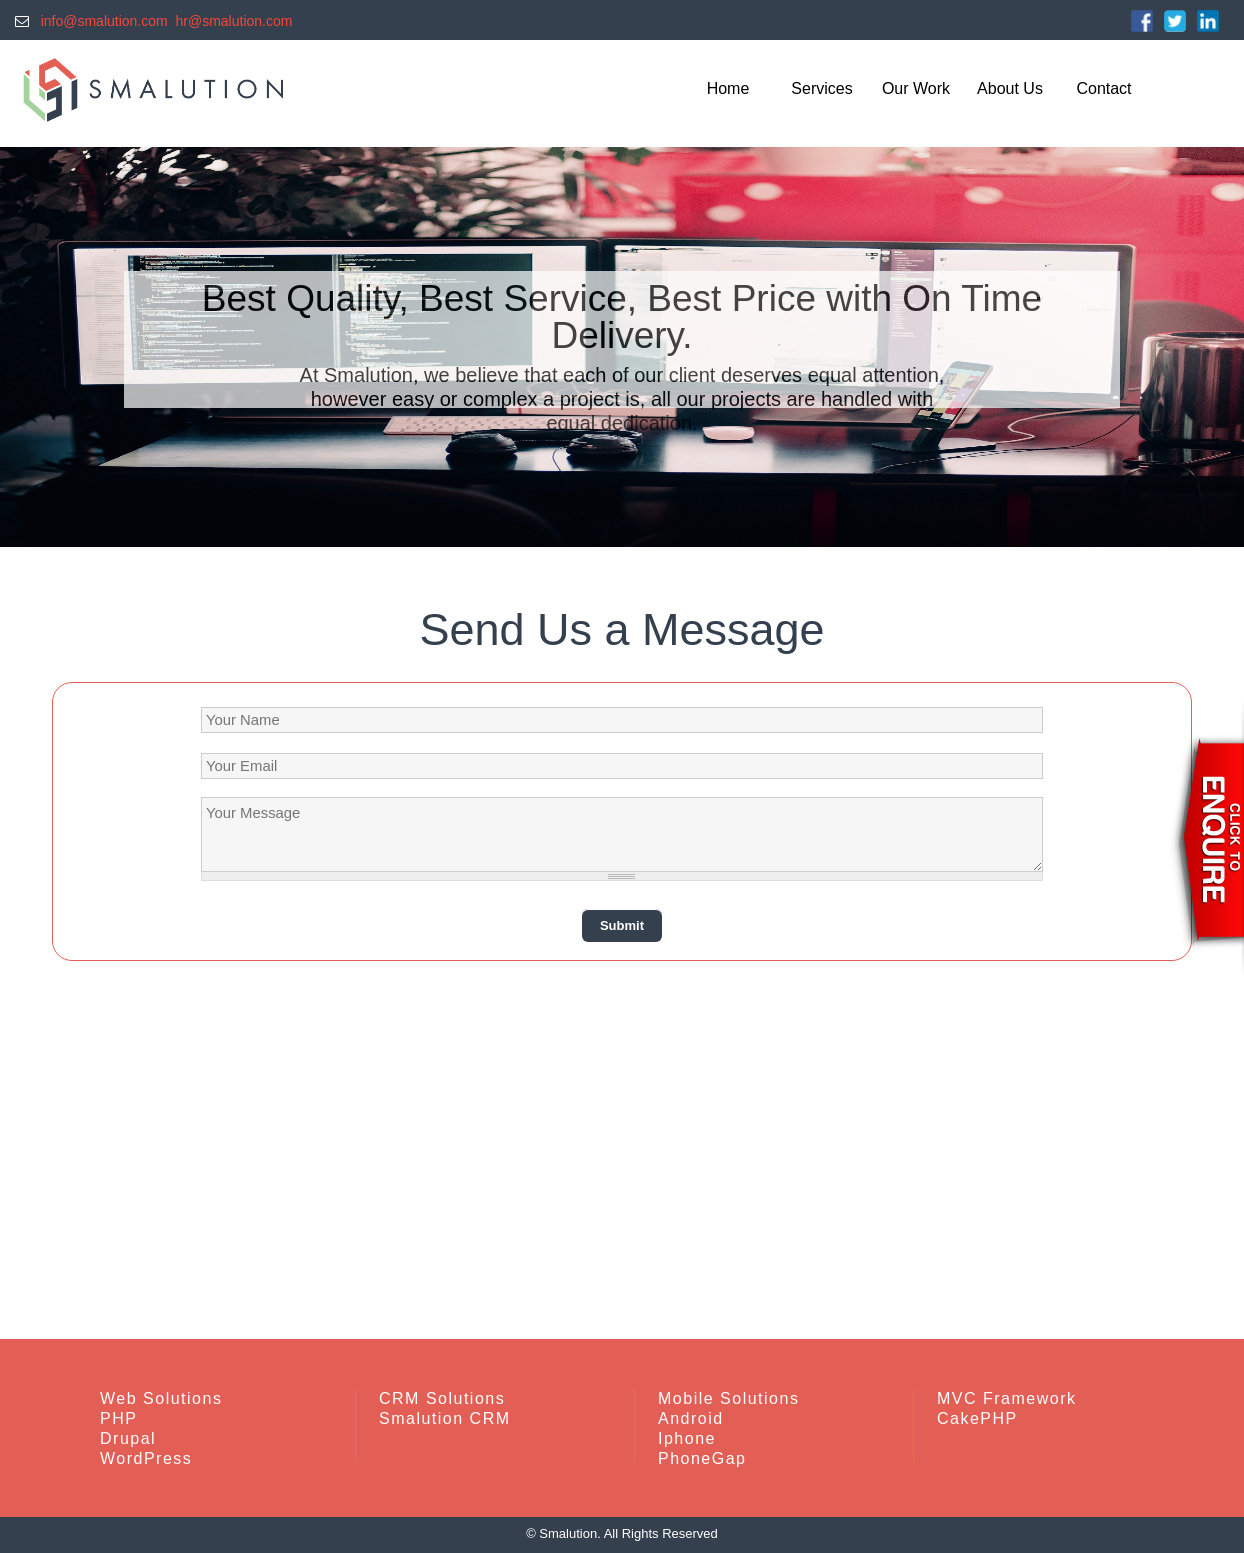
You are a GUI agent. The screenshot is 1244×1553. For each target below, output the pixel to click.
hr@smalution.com (234, 21)
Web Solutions (161, 1398)
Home (728, 88)
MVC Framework (1007, 1398)
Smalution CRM (445, 1418)
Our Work (916, 88)
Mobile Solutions (728, 1398)
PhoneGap (702, 1458)
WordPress (146, 1458)
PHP (118, 1418)
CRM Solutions (442, 1398)
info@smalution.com (100, 21)
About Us (1010, 88)
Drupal (128, 1438)
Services (821, 88)
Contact (1103, 88)
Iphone (687, 1438)
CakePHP (977, 1418)
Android (691, 1418)
